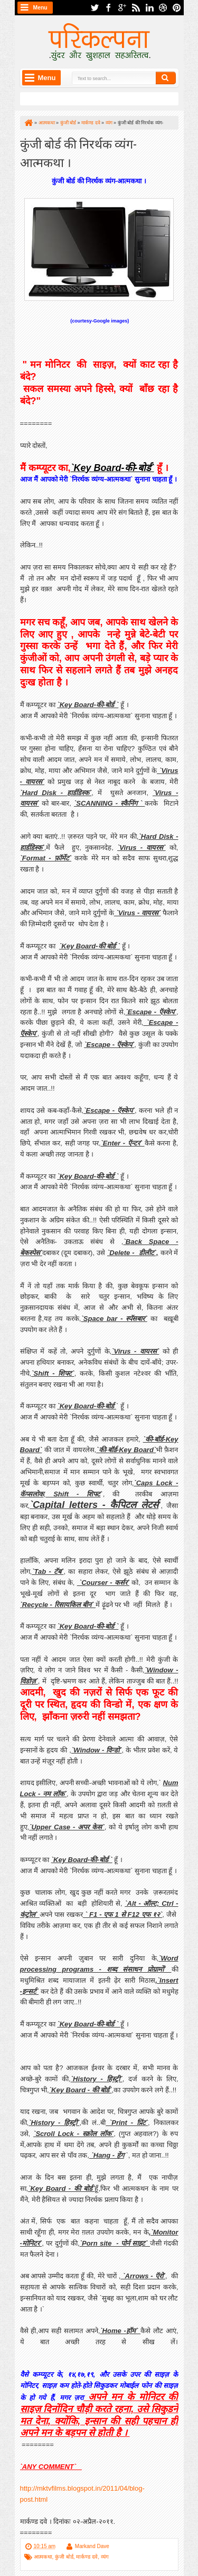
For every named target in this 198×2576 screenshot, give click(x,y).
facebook (108, 7)
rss (136, 7)
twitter (94, 7)
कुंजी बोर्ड (64, 2557)
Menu (40, 8)
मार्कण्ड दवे (87, 2557)
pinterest (177, 7)
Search (166, 78)
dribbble (163, 7)
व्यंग (105, 2557)
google (122, 7)
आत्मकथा (43, 2557)
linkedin (149, 7)
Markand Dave (92, 2546)
